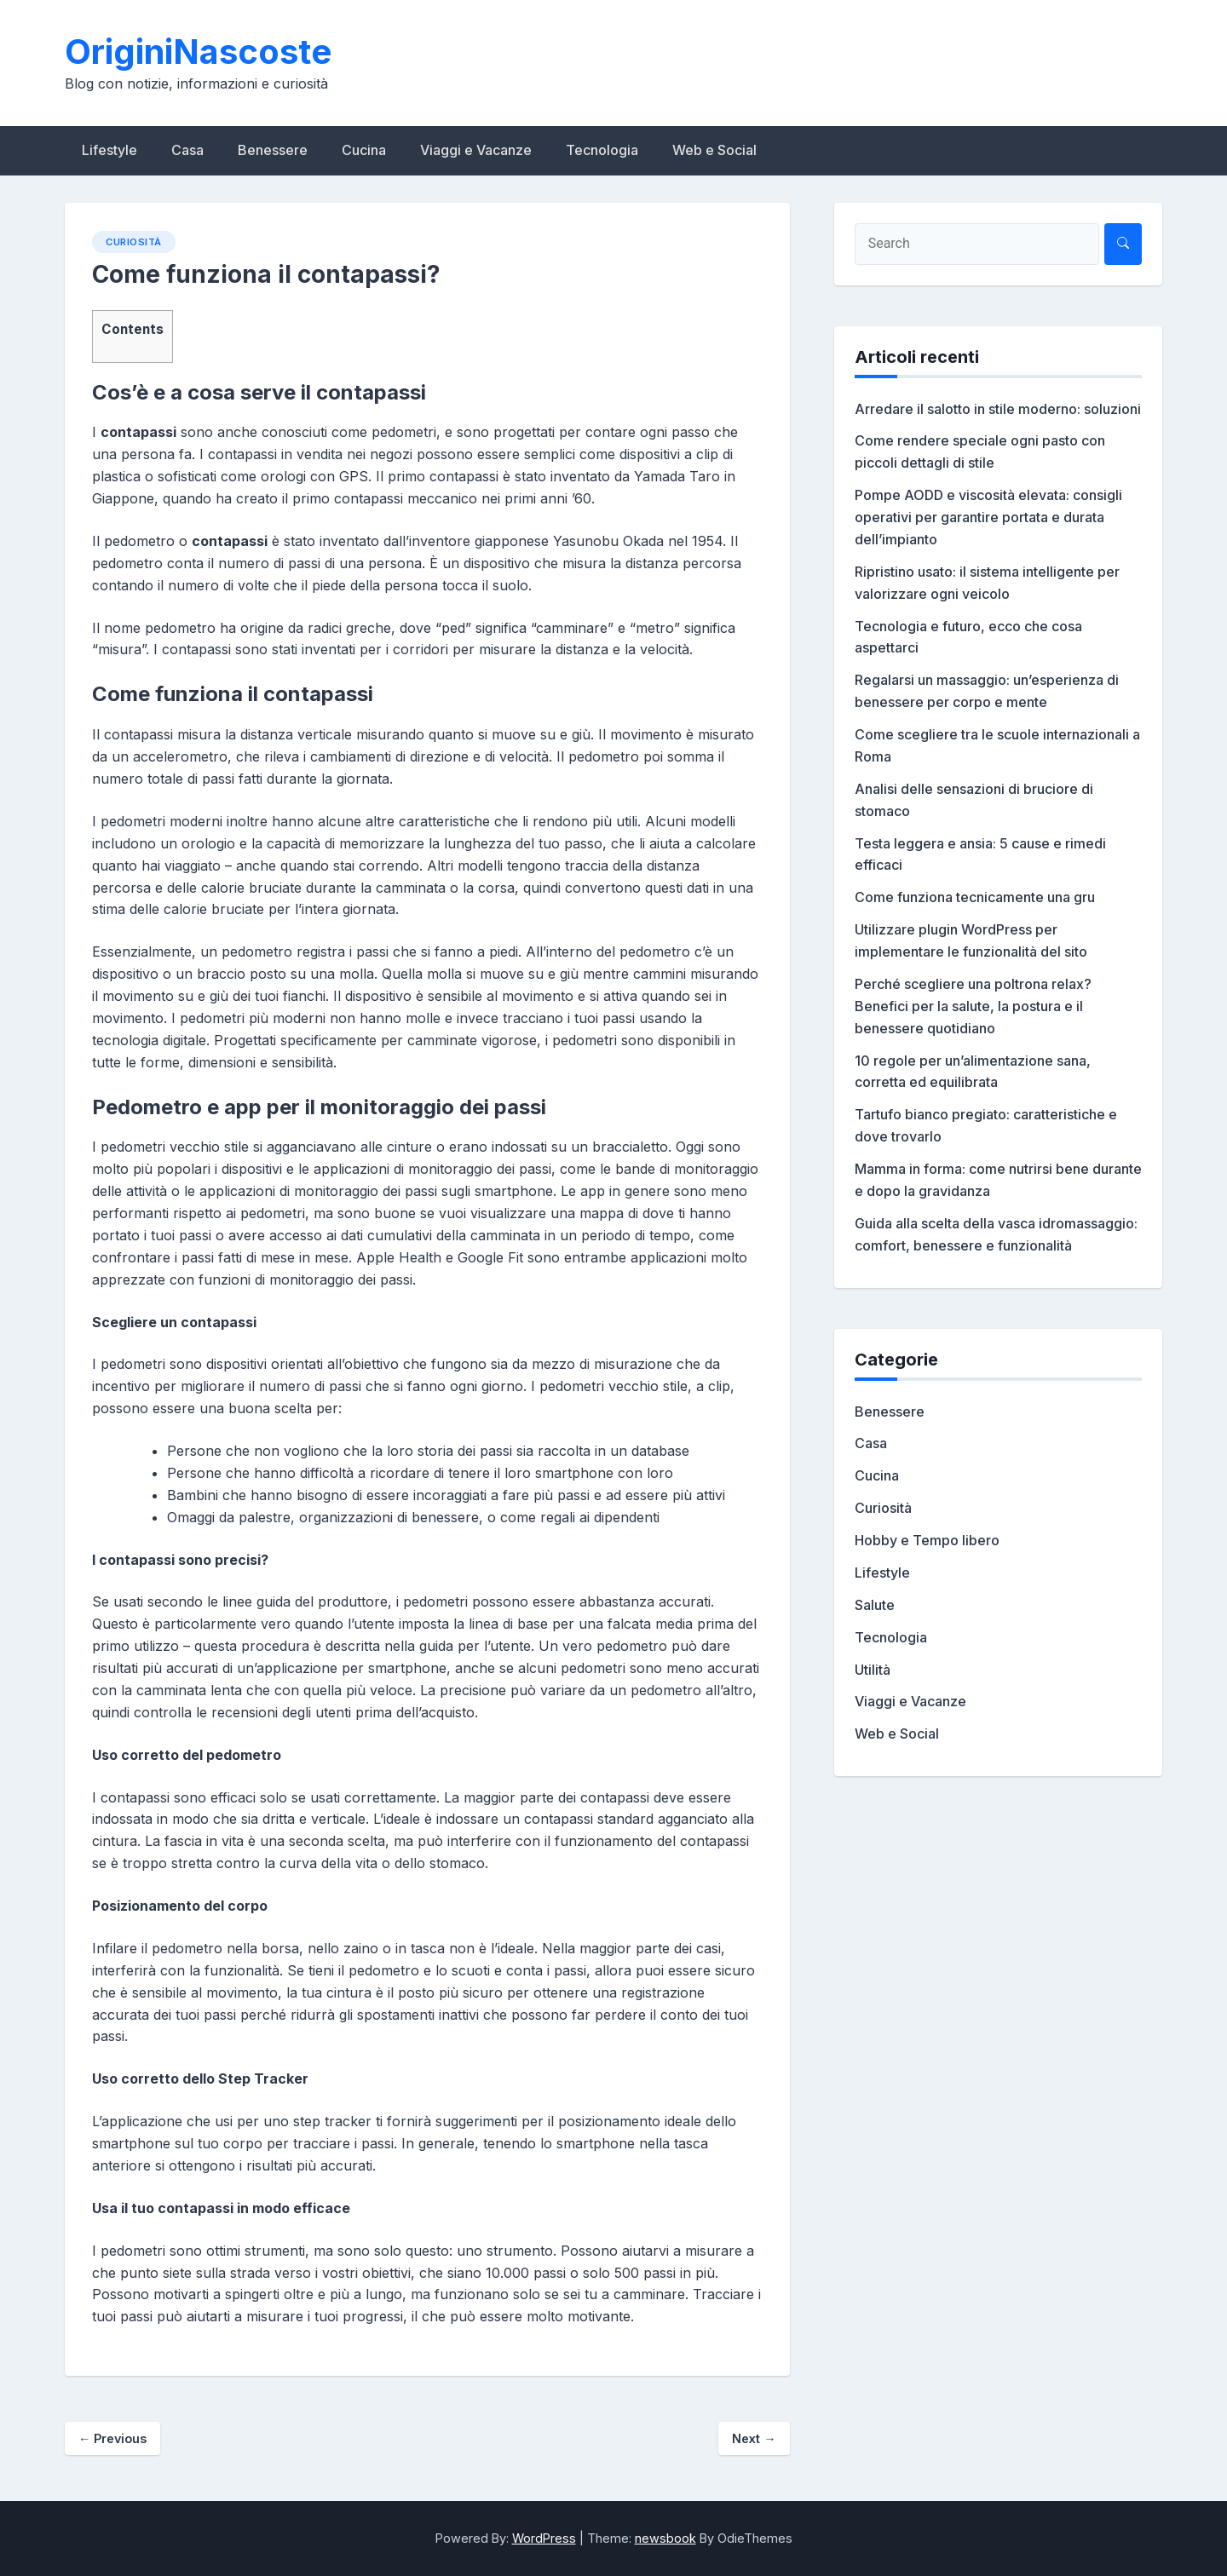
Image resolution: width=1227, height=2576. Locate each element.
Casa (187, 149)
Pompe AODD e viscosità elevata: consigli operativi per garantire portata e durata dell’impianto (988, 517)
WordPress (544, 2538)
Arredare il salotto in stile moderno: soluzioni (998, 408)
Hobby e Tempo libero (927, 1540)
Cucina (364, 149)
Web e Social (714, 149)
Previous (112, 2438)
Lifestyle (109, 149)
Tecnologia (602, 149)
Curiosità (134, 242)
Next (753, 2438)
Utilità (872, 1669)
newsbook (665, 2538)
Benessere (273, 149)
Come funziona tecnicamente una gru (975, 897)
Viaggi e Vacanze (476, 149)
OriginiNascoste (198, 51)
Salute (875, 1604)
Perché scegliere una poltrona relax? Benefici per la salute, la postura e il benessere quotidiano (973, 1006)
